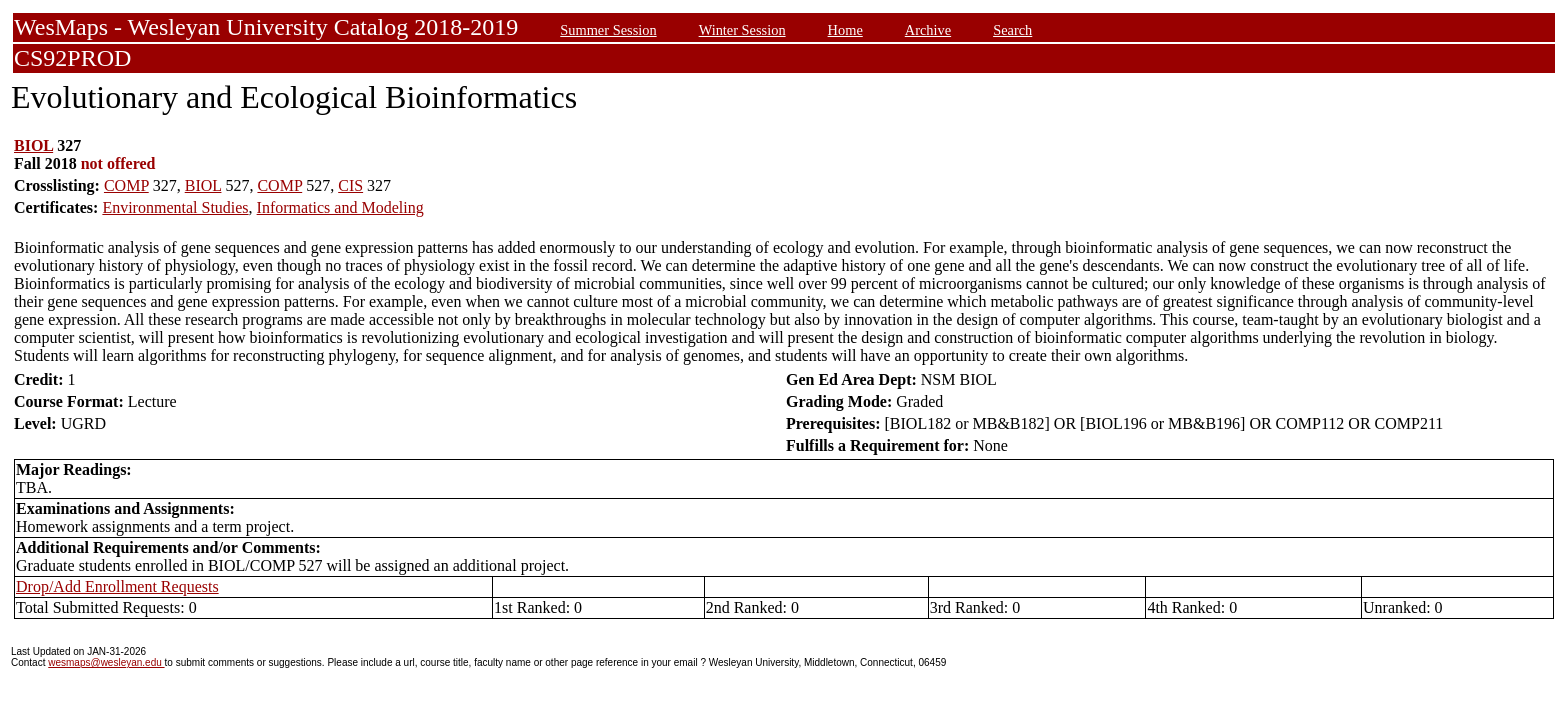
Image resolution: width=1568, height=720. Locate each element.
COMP (126, 185)
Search (1012, 30)
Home (845, 30)
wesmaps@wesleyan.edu (106, 662)
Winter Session (742, 30)
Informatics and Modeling (340, 207)
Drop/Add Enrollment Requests (117, 586)
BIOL (33, 145)
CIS (350, 185)
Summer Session (608, 30)
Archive (928, 30)
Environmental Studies (175, 207)
